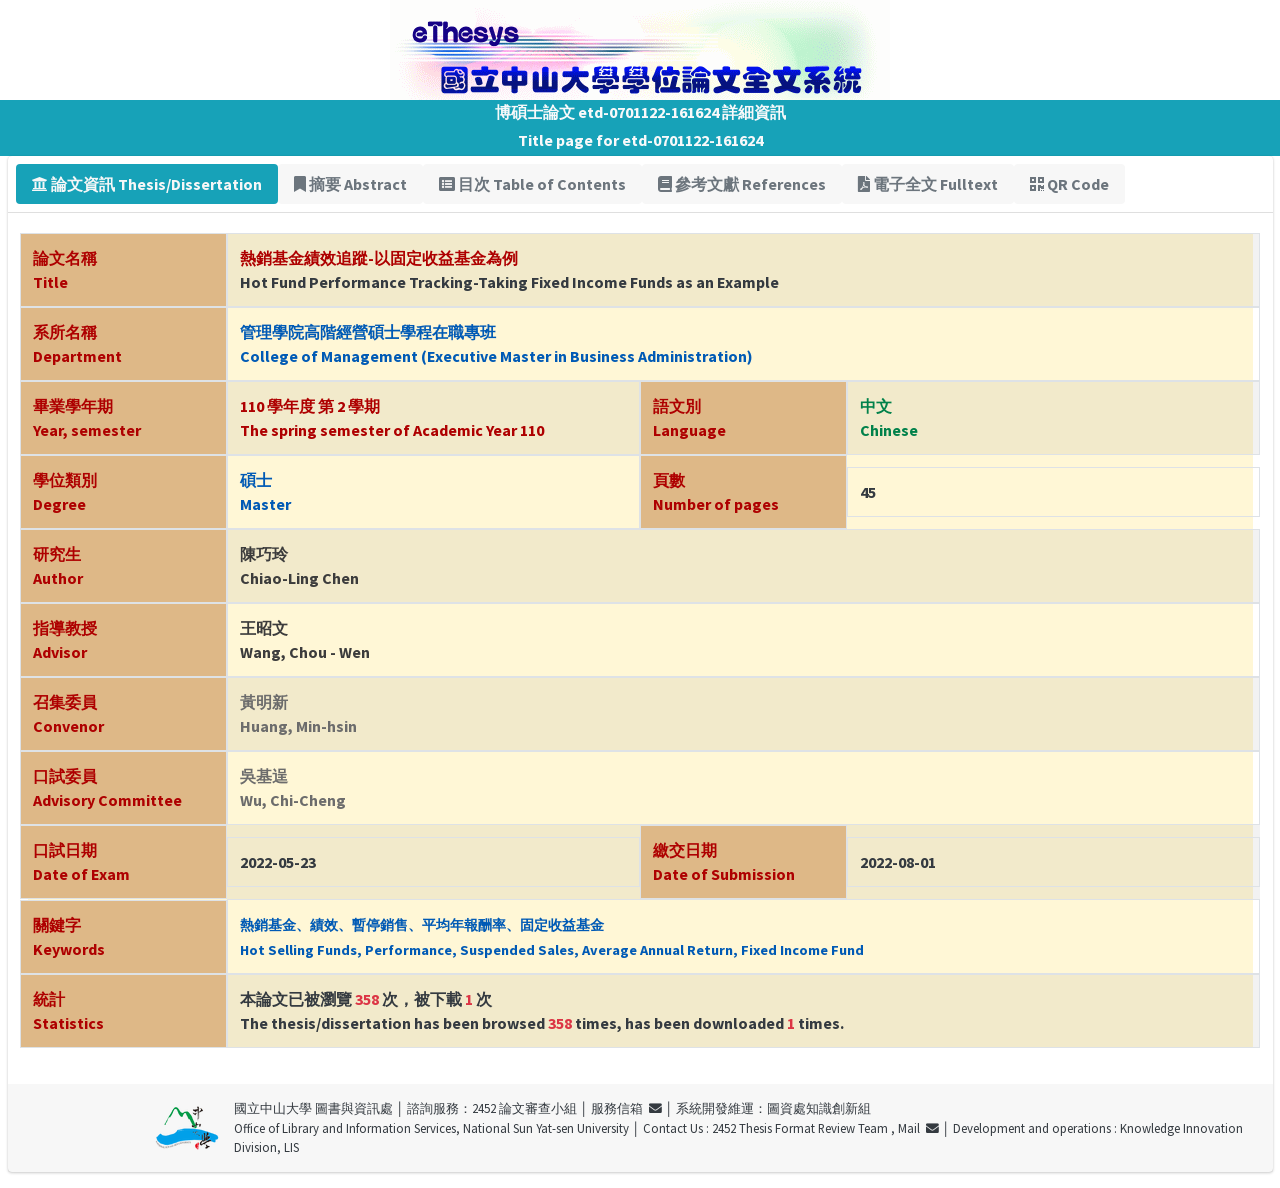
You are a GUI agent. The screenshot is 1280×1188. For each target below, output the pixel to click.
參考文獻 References (742, 184)
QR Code (1069, 184)
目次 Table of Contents (532, 184)
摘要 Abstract (350, 184)
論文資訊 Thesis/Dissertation (147, 184)
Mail (918, 1128)
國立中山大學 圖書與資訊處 (313, 1108)
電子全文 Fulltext (928, 184)
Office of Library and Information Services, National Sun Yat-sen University (431, 1128)
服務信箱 (626, 1108)
